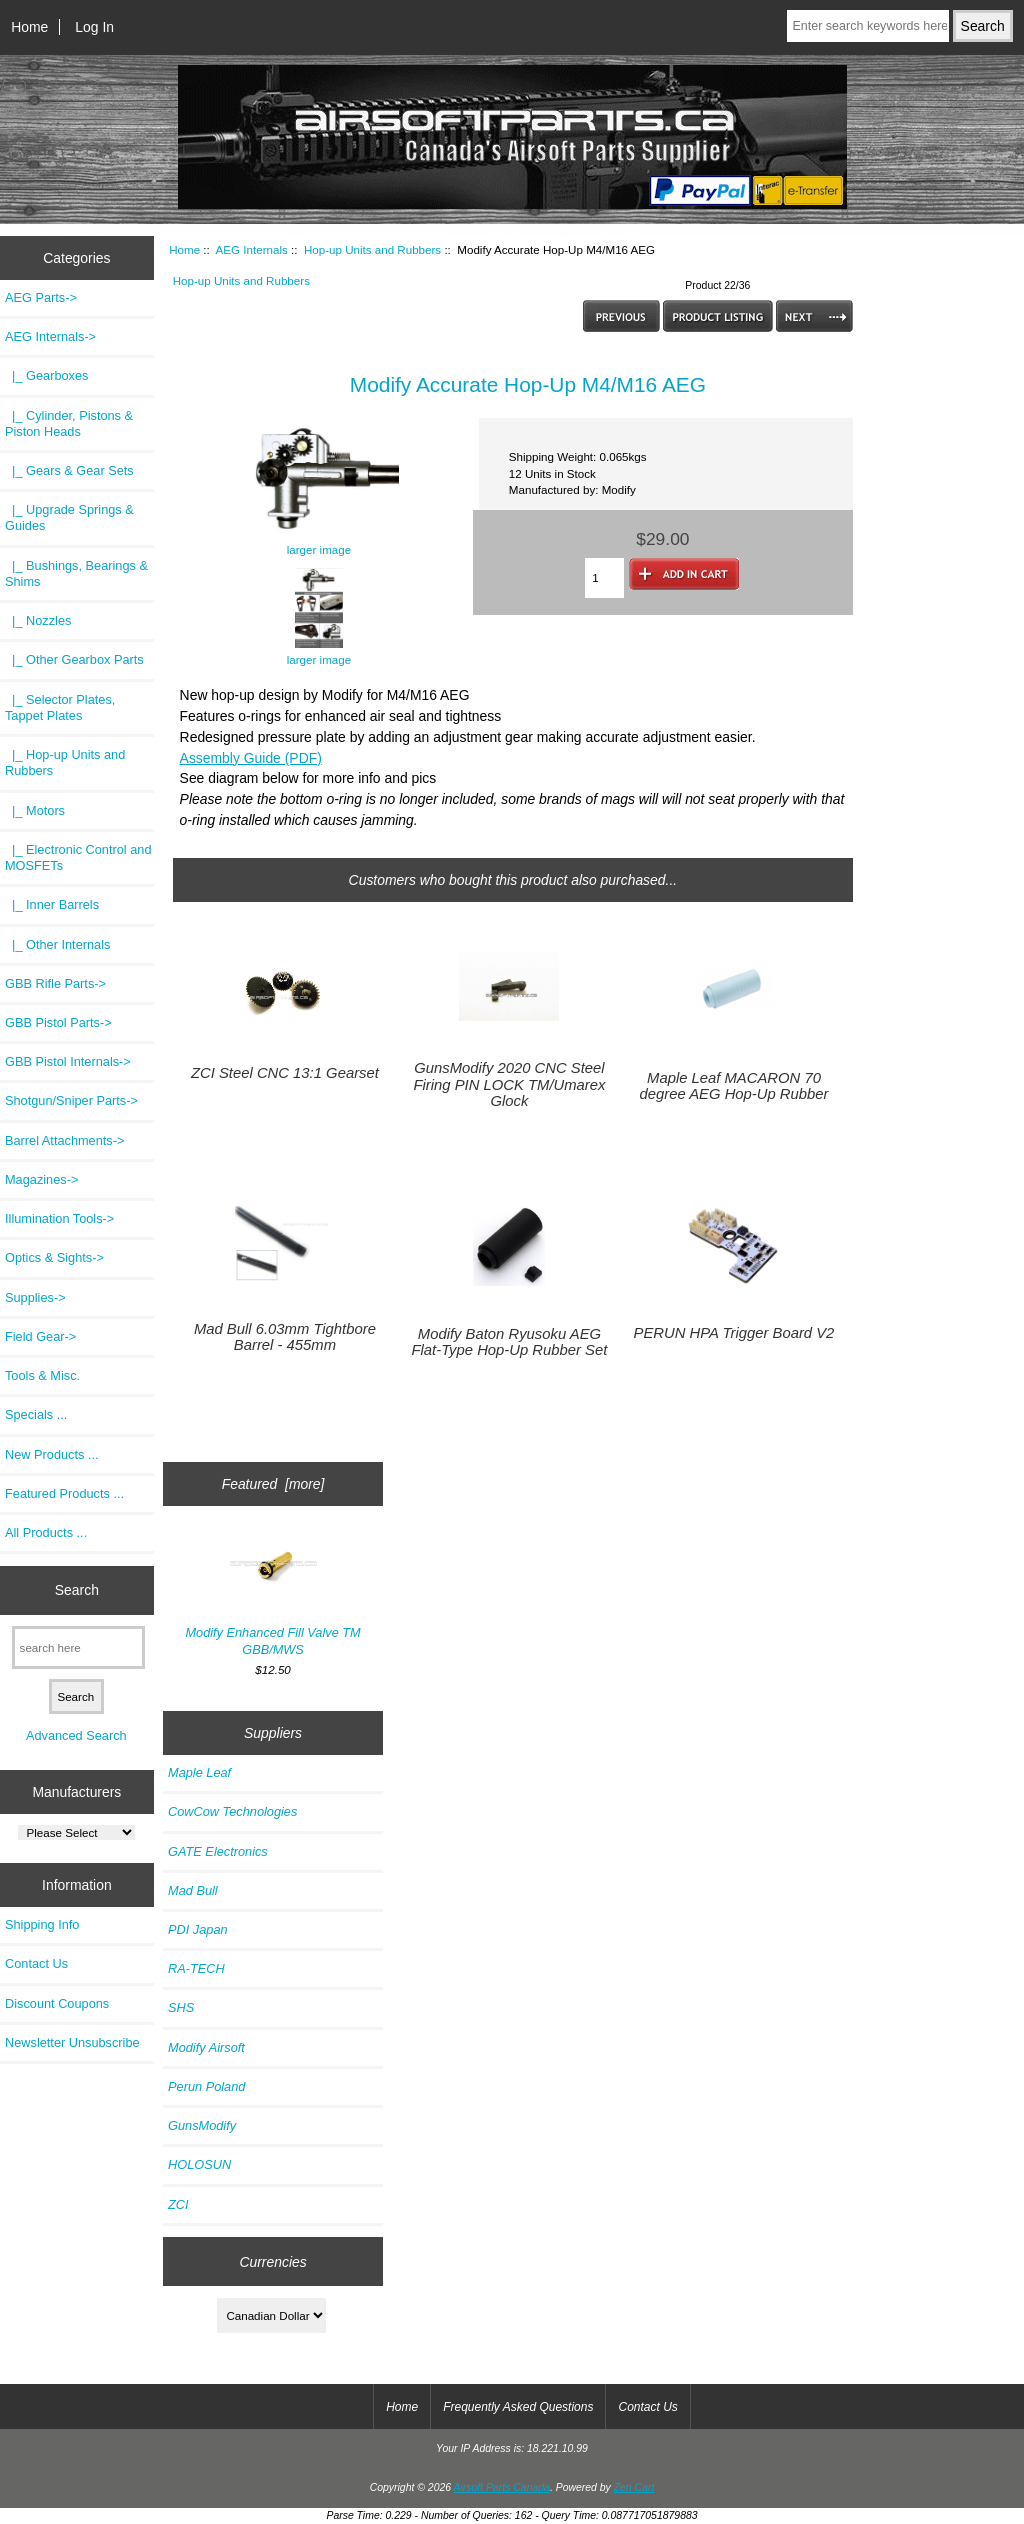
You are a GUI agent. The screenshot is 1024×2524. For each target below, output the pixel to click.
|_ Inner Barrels (52, 904)
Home (29, 27)
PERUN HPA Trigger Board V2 (734, 1333)
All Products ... (46, 1532)
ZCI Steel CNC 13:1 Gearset (285, 1073)
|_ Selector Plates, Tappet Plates (60, 707)
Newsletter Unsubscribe (72, 2042)
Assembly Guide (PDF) (251, 758)
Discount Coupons (57, 2003)
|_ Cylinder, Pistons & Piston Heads (69, 423)
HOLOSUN (199, 2164)
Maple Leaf (199, 1772)
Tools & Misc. (42, 1375)
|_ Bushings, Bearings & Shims (76, 573)
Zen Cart (634, 2487)
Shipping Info (42, 1924)
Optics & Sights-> (54, 1257)
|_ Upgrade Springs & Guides (69, 517)
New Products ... (52, 1454)
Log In (94, 27)
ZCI (178, 2204)
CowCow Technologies (232, 1811)
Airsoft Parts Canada (502, 2487)
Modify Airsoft (206, 2047)
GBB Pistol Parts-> (58, 1022)
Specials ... (36, 1414)
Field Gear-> (40, 1336)
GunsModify (202, 2125)
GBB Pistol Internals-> (68, 1061)
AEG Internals (252, 249)
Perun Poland (206, 2086)
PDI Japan (198, 1929)
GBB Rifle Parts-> (55, 983)
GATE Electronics (218, 1851)
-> (50, 336)
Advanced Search (76, 1735)
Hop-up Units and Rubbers (372, 249)
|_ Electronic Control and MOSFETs (78, 857)
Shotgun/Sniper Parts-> (71, 1100)
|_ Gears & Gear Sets (69, 470)
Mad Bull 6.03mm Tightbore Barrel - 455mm (285, 1337)
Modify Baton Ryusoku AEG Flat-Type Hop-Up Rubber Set (510, 1342)
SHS (181, 2007)
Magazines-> (41, 1179)
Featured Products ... (64, 1493)
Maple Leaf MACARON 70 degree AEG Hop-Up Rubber (733, 1086)
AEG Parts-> (41, 297)
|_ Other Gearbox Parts (74, 659)
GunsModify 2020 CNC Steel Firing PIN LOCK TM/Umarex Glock (509, 1084)
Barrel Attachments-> (64, 1140)
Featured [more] (273, 1484)
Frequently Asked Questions (518, 2407)
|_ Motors (35, 810)
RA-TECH (196, 1968)
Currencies (272, 2261)
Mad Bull (193, 1890)
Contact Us (36, 1963)
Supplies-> (35, 1297)
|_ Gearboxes (46, 375)
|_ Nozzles (38, 620)
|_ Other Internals (57, 944)
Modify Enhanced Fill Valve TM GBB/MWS (272, 1594)
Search (77, 1590)
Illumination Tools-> (59, 1218)
